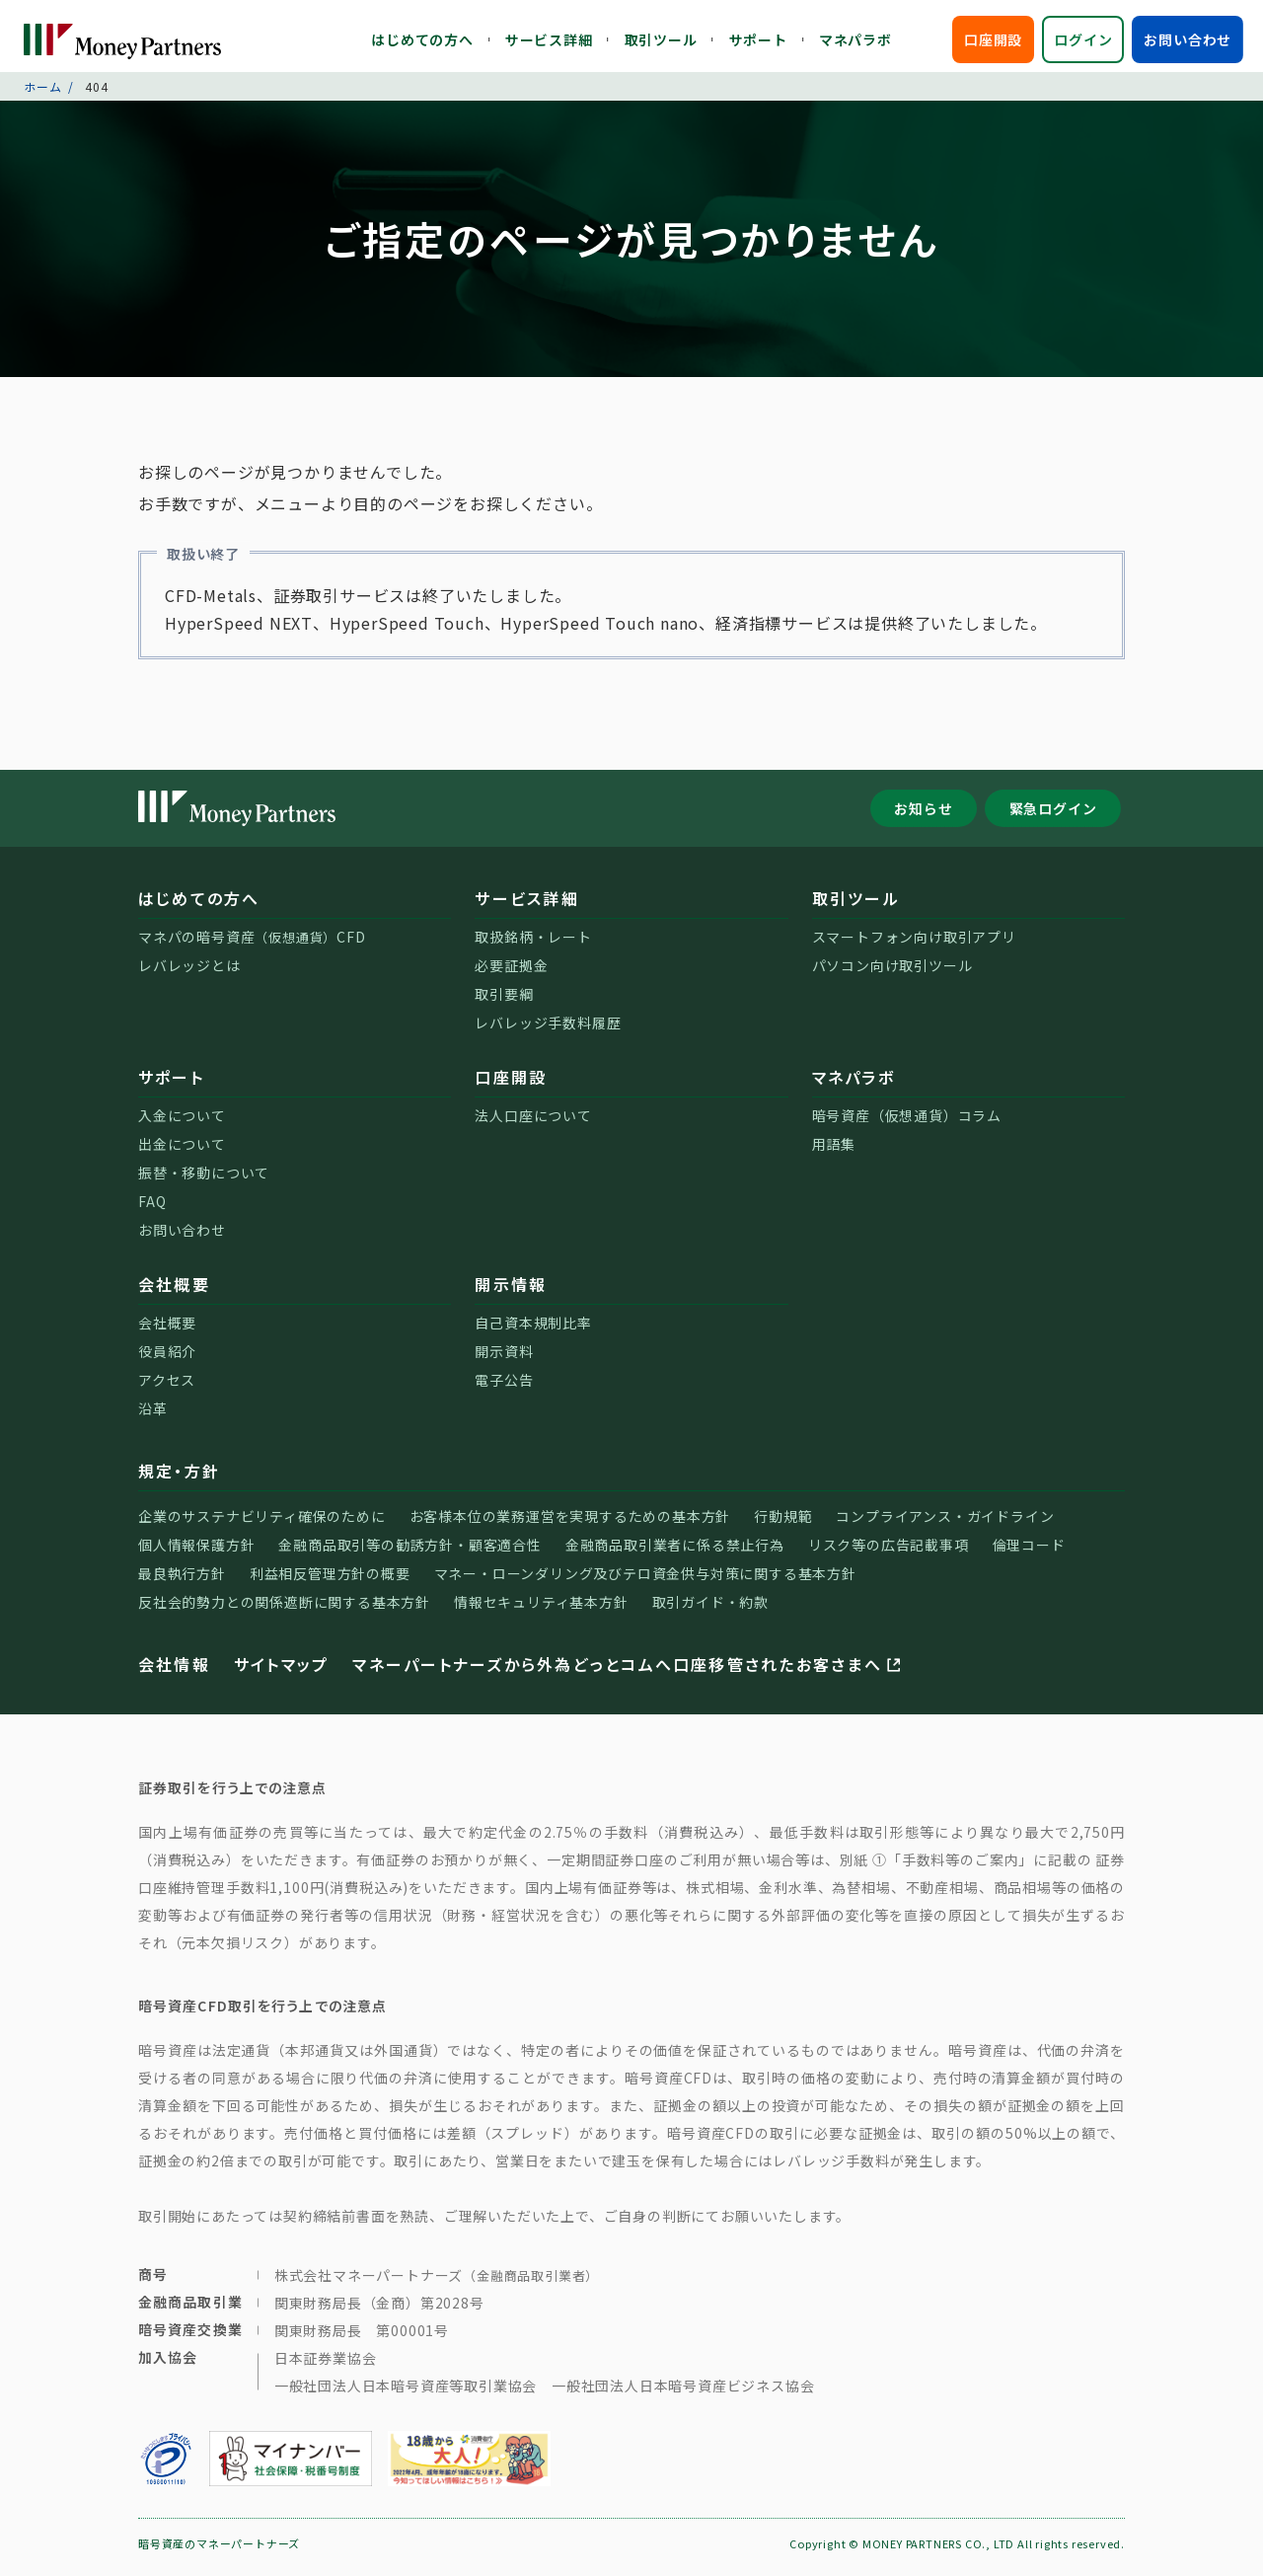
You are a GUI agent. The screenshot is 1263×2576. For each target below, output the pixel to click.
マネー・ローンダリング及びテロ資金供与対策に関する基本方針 (645, 1580)
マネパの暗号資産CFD (252, 943)
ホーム (42, 93)
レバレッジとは (189, 972)
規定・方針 (179, 1477)
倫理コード (1029, 1551)
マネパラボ (855, 39)
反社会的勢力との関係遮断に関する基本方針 (284, 1609)
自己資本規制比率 (533, 1329)
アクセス (166, 1387)
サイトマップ (281, 1671)
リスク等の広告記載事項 (888, 1551)
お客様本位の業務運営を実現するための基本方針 (570, 1523)
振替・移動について (203, 1179)
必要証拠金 (511, 972)
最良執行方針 (182, 1580)
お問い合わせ (1187, 39)
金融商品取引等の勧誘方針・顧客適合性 (409, 1551)
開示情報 (511, 1291)
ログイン (1083, 39)
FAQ (152, 1208)
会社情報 (174, 1671)
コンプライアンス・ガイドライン (945, 1523)
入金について (182, 1122)
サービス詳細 (549, 39)
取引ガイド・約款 (710, 1609)
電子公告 (504, 1387)
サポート (758, 39)
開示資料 (504, 1358)
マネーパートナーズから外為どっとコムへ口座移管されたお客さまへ (628, 1671)
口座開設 (993, 39)
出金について (182, 1151)
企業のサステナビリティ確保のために (262, 1523)
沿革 (153, 1415)
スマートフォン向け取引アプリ (914, 943)
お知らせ (923, 815)
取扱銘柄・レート (533, 943)
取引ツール (661, 39)
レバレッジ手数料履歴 (548, 1029)
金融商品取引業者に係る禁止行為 (674, 1551)
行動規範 (783, 1523)
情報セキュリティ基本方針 (541, 1609)
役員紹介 (167, 1358)
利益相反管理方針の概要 (330, 1580)
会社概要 (174, 1291)
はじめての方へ (422, 39)
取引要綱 (504, 1001)
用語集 (833, 1151)
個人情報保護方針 (196, 1551)
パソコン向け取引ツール (892, 972)
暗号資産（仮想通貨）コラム (907, 1122)
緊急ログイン (1053, 815)
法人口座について (533, 1122)
